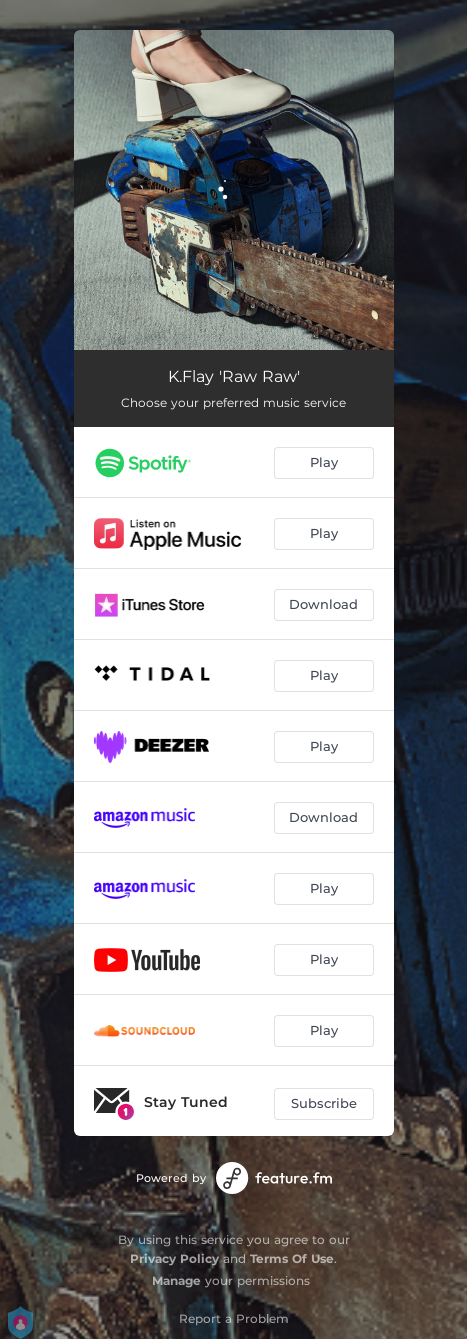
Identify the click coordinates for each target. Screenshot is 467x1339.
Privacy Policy (174, 1258)
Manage (176, 1280)
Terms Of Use (292, 1258)
